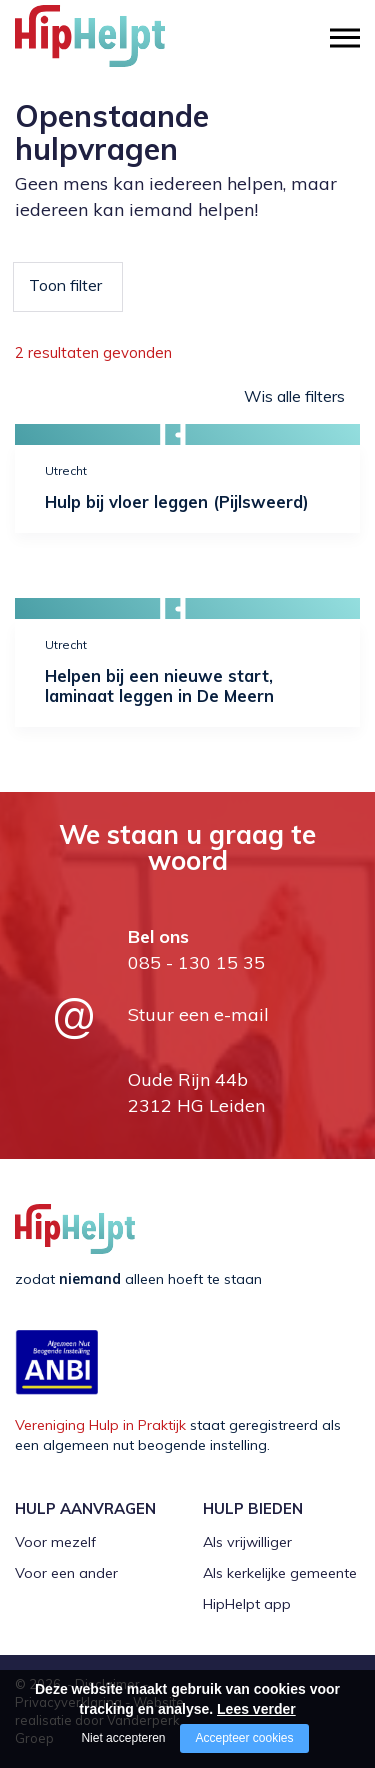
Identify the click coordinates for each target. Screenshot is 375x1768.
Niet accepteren (123, 1738)
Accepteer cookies (244, 1738)
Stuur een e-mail (198, 1014)
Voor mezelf (55, 1542)
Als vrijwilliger (247, 1542)
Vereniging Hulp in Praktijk (100, 1425)
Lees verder (256, 1709)
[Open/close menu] (345, 37)
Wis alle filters (294, 396)
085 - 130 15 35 (196, 962)
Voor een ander (66, 1573)
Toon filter (65, 285)
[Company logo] (115, 45)
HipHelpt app (247, 1604)
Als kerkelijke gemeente (280, 1573)
